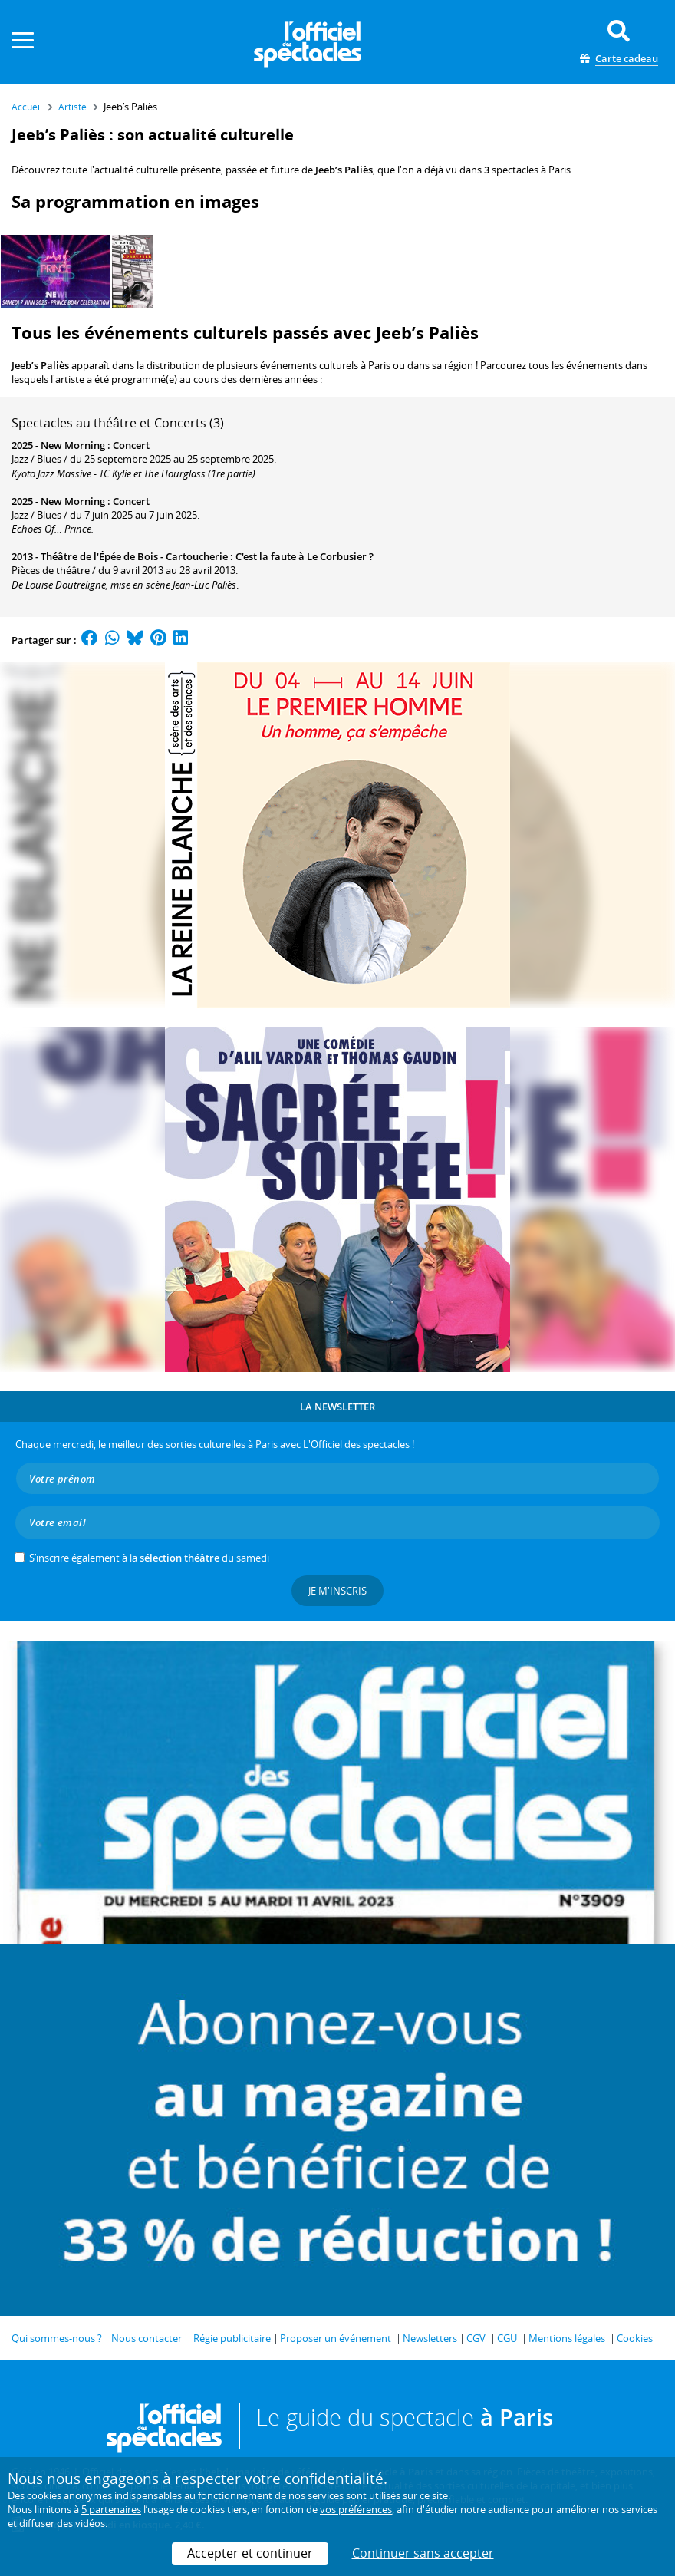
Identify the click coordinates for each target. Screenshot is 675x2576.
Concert (131, 445)
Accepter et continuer (250, 2553)
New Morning (73, 445)
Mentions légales (566, 2338)
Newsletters (430, 2338)
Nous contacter (146, 2338)
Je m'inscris (337, 1591)
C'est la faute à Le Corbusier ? (304, 556)
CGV (476, 2338)
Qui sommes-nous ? (57, 2338)
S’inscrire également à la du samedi (149, 1558)
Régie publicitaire (232, 2338)
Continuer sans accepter (423, 2553)
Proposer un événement (335, 2338)
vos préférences (356, 2509)
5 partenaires (111, 2509)
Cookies (635, 2338)
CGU (507, 2338)
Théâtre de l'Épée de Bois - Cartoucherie (134, 556)
